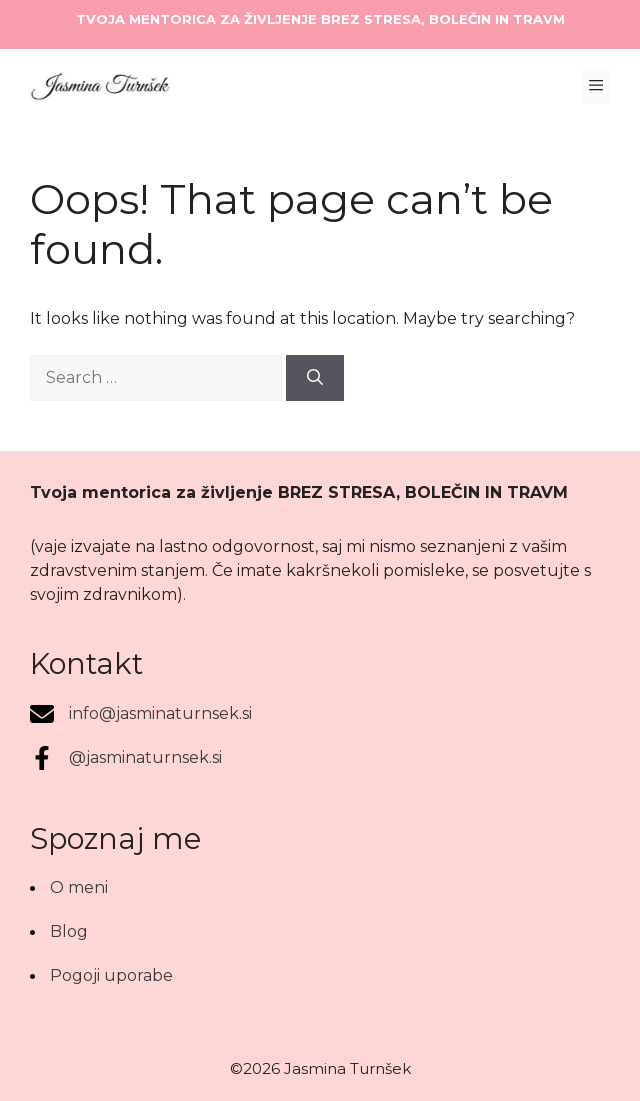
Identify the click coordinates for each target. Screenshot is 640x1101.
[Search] (315, 378)
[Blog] (59, 932)
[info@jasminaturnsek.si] (141, 714)
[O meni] (69, 888)
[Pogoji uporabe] (101, 976)
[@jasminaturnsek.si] (126, 758)
